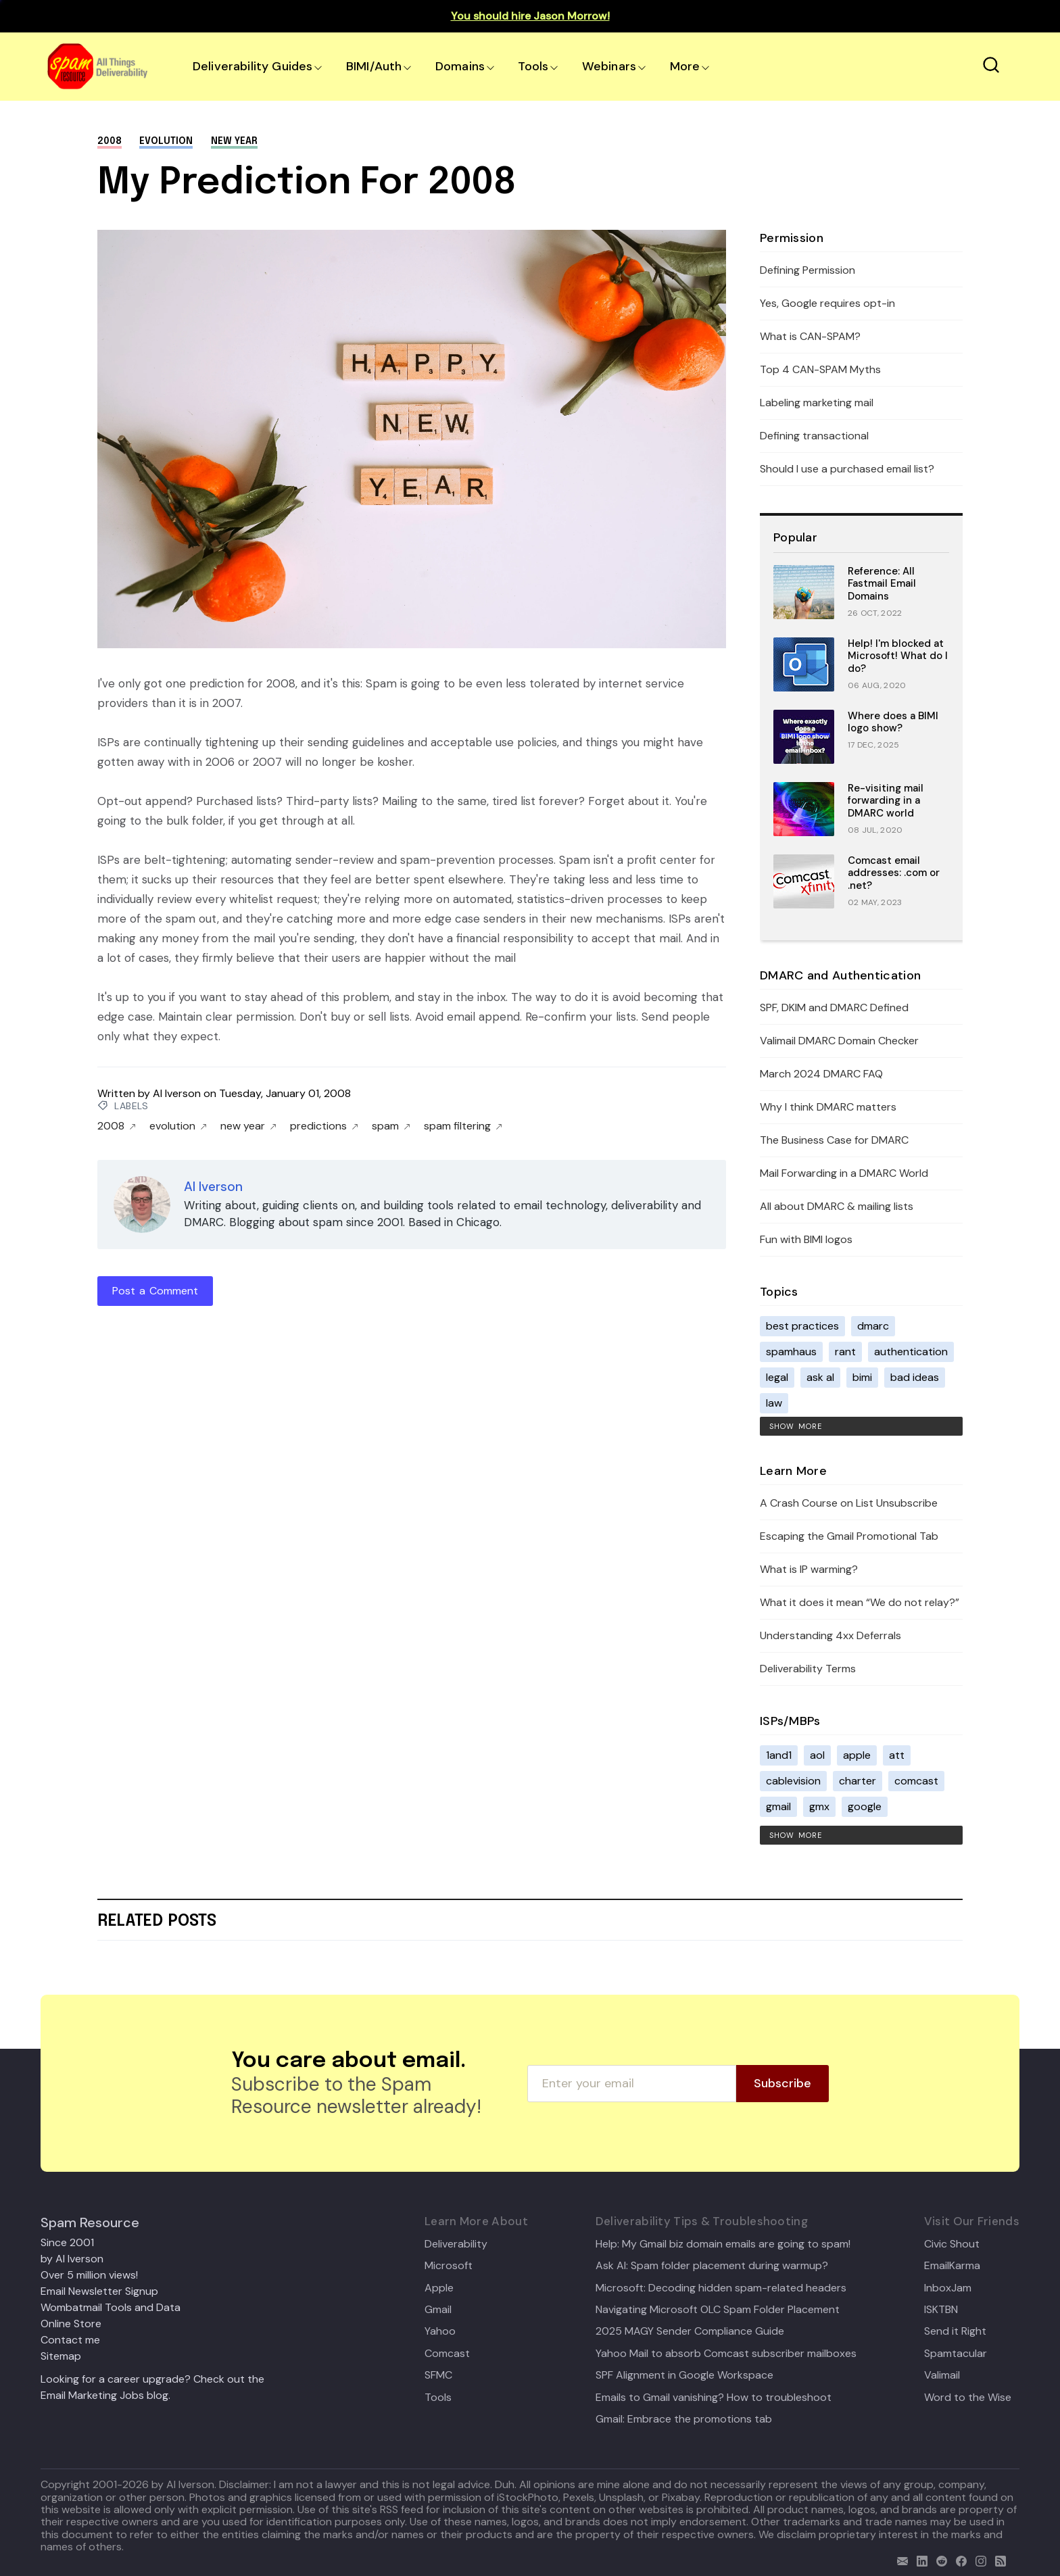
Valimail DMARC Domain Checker (839, 1041)
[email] (899, 2559)
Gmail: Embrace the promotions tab (684, 2419)
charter (857, 1781)
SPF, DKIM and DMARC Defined (834, 1007)
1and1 (779, 1755)
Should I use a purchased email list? (847, 469)
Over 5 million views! (89, 2275)
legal (777, 1377)
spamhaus (791, 1351)
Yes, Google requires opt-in (827, 303)
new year (234, 141)
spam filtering (463, 1126)
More (685, 66)
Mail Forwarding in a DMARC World (844, 1173)
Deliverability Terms (808, 1668)
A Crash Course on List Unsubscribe (849, 1503)
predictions (324, 1126)
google (865, 1806)
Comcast (447, 2354)
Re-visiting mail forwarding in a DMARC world (885, 801)
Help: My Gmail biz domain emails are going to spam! (723, 2244)
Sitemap (61, 2356)
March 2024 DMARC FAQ (821, 1074)
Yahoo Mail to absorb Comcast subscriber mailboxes (726, 2354)
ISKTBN (941, 2310)
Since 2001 (67, 2242)
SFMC (438, 2375)
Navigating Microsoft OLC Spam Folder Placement (718, 2310)
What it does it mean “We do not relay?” (859, 1602)
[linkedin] (919, 2559)
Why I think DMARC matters (828, 1107)
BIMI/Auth (374, 66)
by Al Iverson (72, 2259)
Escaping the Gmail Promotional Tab (849, 1536)
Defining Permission (807, 270)
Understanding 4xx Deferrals (830, 1635)
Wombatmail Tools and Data (110, 2307)
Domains (460, 66)
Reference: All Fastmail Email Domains (882, 584)
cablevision (793, 1781)
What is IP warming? (809, 1569)
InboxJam (947, 2288)
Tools (533, 66)
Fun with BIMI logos (806, 1239)
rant (845, 1351)
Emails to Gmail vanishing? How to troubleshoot (714, 2397)
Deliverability (456, 2244)
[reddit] (938, 2559)
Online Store (71, 2323)
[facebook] (958, 2559)
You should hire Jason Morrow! (530, 16)
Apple (439, 2288)
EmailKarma (952, 2266)
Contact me (70, 2340)
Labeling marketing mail (816, 402)
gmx (819, 1806)
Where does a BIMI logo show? (893, 722)
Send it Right (955, 2331)
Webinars (609, 66)
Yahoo (440, 2331)
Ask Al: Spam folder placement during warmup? (712, 2266)
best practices (802, 1326)
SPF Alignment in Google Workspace (684, 2375)
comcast (916, 1781)
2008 (109, 141)
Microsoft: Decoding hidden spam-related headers (721, 2288)
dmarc (873, 1326)
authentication (911, 1351)
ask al (820, 1377)
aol (817, 1755)
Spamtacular (955, 2354)
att (897, 1755)
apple (857, 1755)
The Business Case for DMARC (834, 1140)
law (774, 1403)
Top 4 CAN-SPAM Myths (820, 369)
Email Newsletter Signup (99, 2291)
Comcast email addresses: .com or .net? (894, 873)
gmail (778, 1806)
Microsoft (449, 2266)
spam (391, 1126)
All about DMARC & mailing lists (836, 1206)
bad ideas (914, 1377)
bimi (862, 1377)
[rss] (997, 2559)
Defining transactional (814, 436)
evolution (166, 141)
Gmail (438, 2310)
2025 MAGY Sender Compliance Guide (690, 2331)
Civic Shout (952, 2244)
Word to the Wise (967, 2397)
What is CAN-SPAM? (810, 336)
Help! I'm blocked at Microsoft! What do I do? (898, 656)
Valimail (942, 2375)
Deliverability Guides (252, 66)
